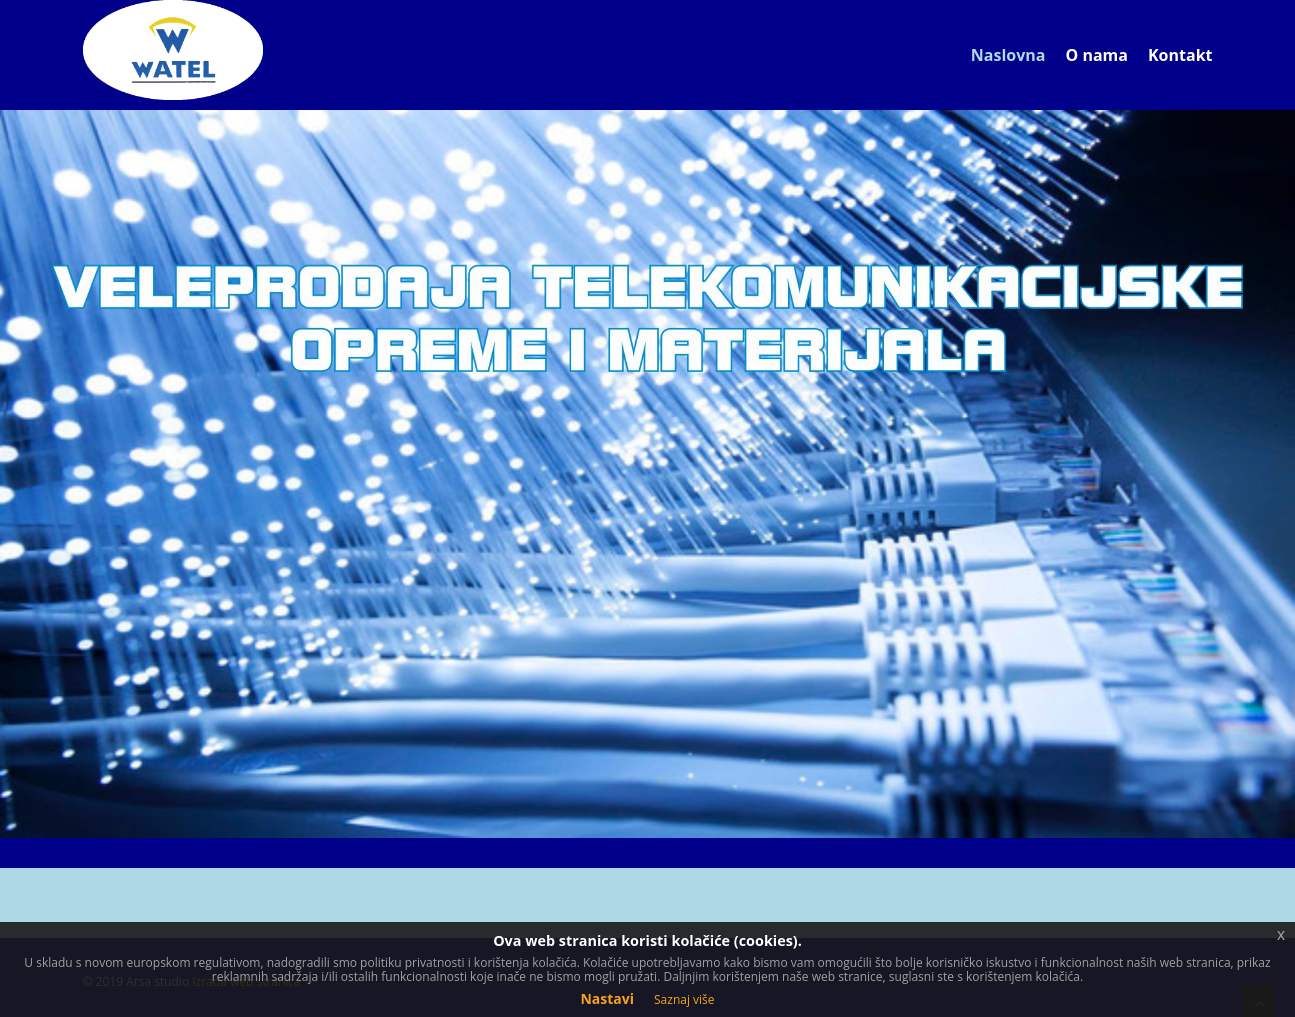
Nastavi (607, 998)
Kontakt (1180, 55)
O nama (1097, 55)
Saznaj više (684, 999)
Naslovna (1008, 55)
